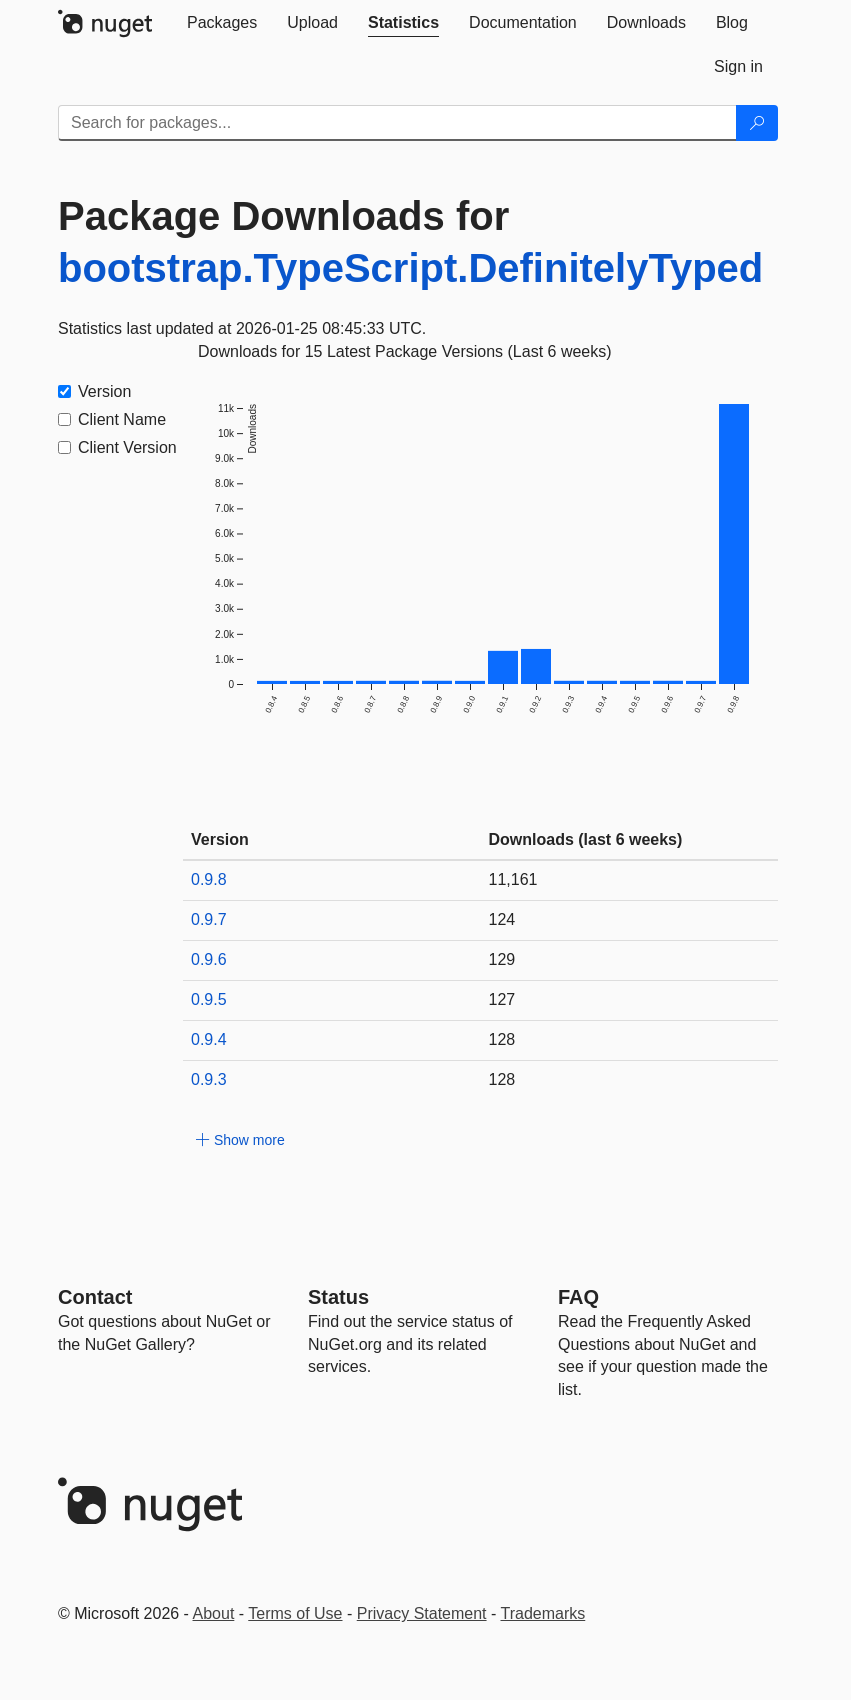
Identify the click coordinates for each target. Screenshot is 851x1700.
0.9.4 (209, 1039)
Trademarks (543, 1613)
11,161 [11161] (513, 879)
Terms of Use (295, 1613)
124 (502, 919)
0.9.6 (209, 959)
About (214, 1613)
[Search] (757, 123)
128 (502, 1039)
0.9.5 (209, 999)
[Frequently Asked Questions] (578, 1297)
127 (502, 999)
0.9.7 (209, 919)
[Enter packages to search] (397, 123)
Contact (95, 1297)
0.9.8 (209, 879)
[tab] (222, 23)
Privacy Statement (422, 1613)
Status (338, 1297)
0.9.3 (209, 1079)
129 (502, 959)
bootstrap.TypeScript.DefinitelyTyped (410, 268)
